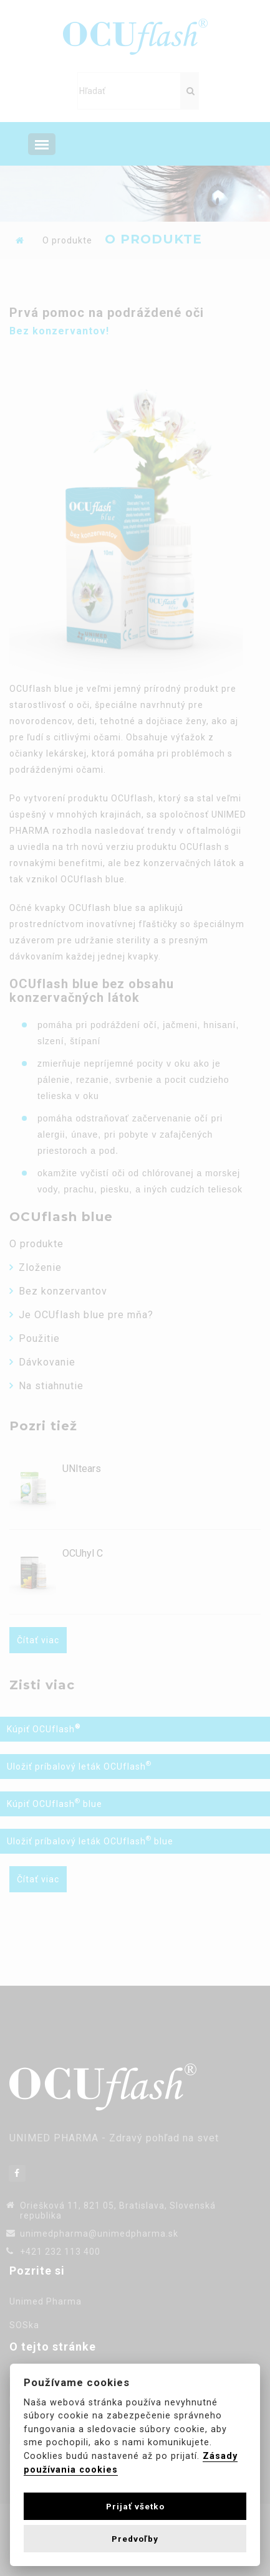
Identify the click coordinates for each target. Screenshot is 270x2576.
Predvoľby (135, 2539)
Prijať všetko (135, 2506)
